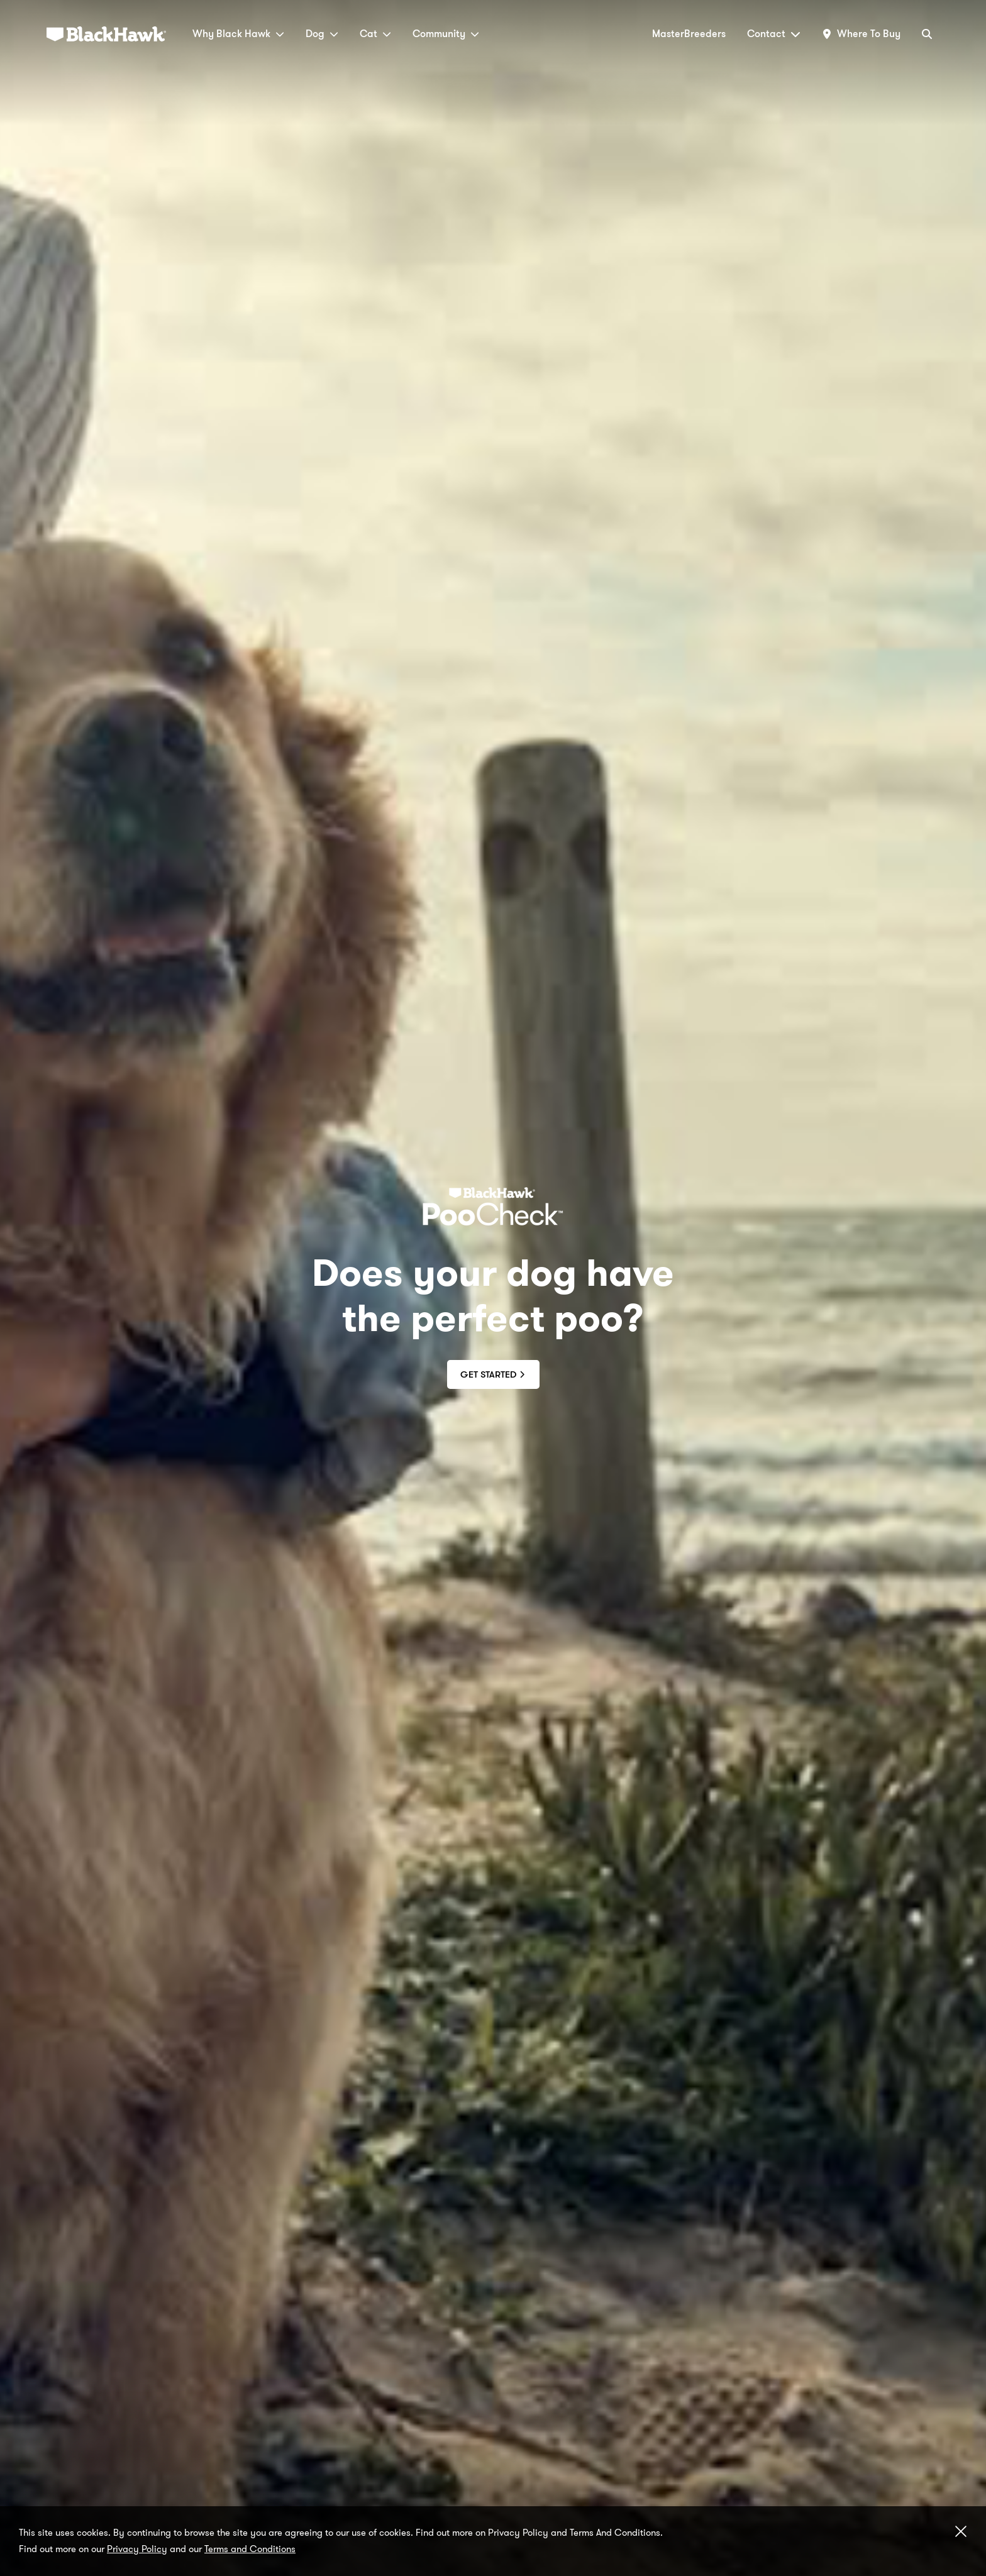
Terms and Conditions (250, 2549)
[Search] (926, 33)
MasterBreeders (689, 33)
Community (446, 33)
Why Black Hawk (238, 33)
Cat (375, 33)
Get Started (493, 1374)
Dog (322, 33)
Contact (773, 33)
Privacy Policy (137, 2549)
